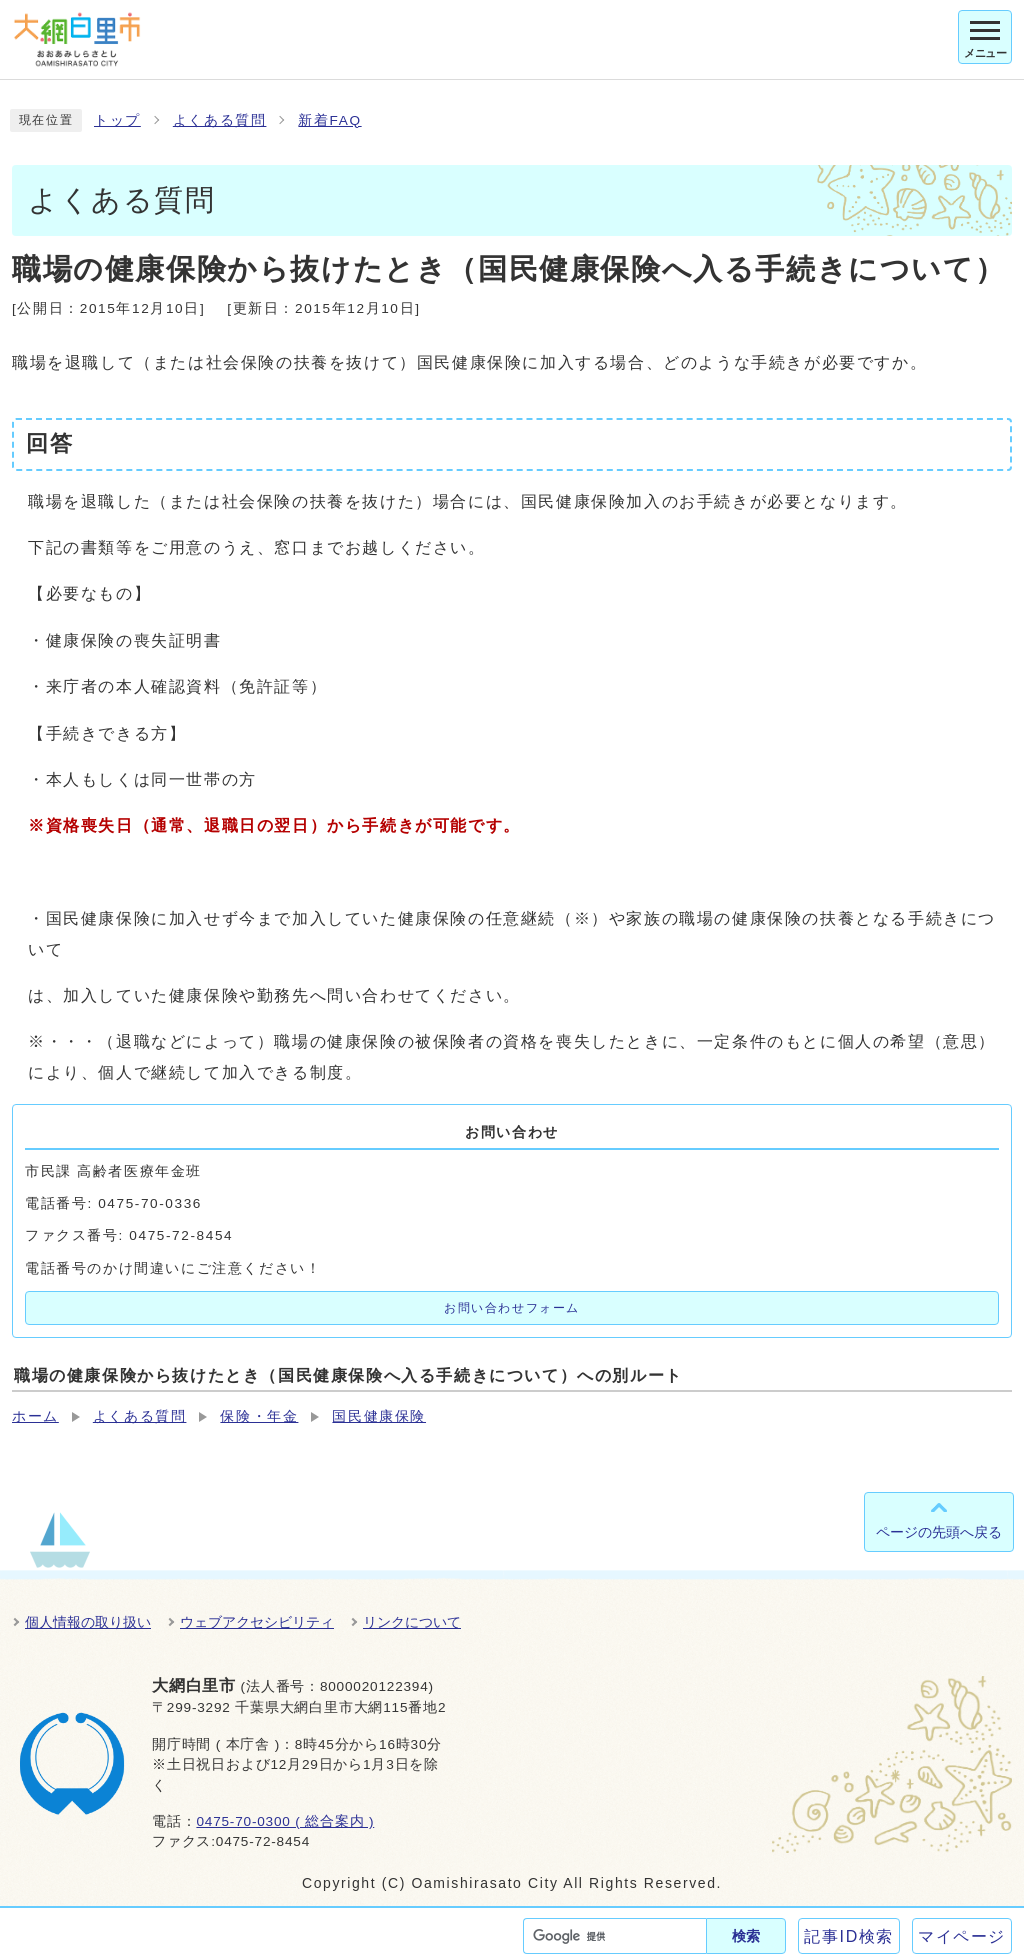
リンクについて (412, 1622)
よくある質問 (220, 120)
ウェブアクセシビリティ (257, 1622)
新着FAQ (329, 120)
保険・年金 (259, 1416)
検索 (746, 1936)
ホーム (35, 1416)
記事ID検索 (849, 1936)
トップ (117, 120)
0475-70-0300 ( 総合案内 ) (285, 1821)
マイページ (962, 1936)
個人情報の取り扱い (88, 1622)
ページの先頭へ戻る (939, 1532)
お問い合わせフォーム (512, 1308)
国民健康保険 (379, 1416)
